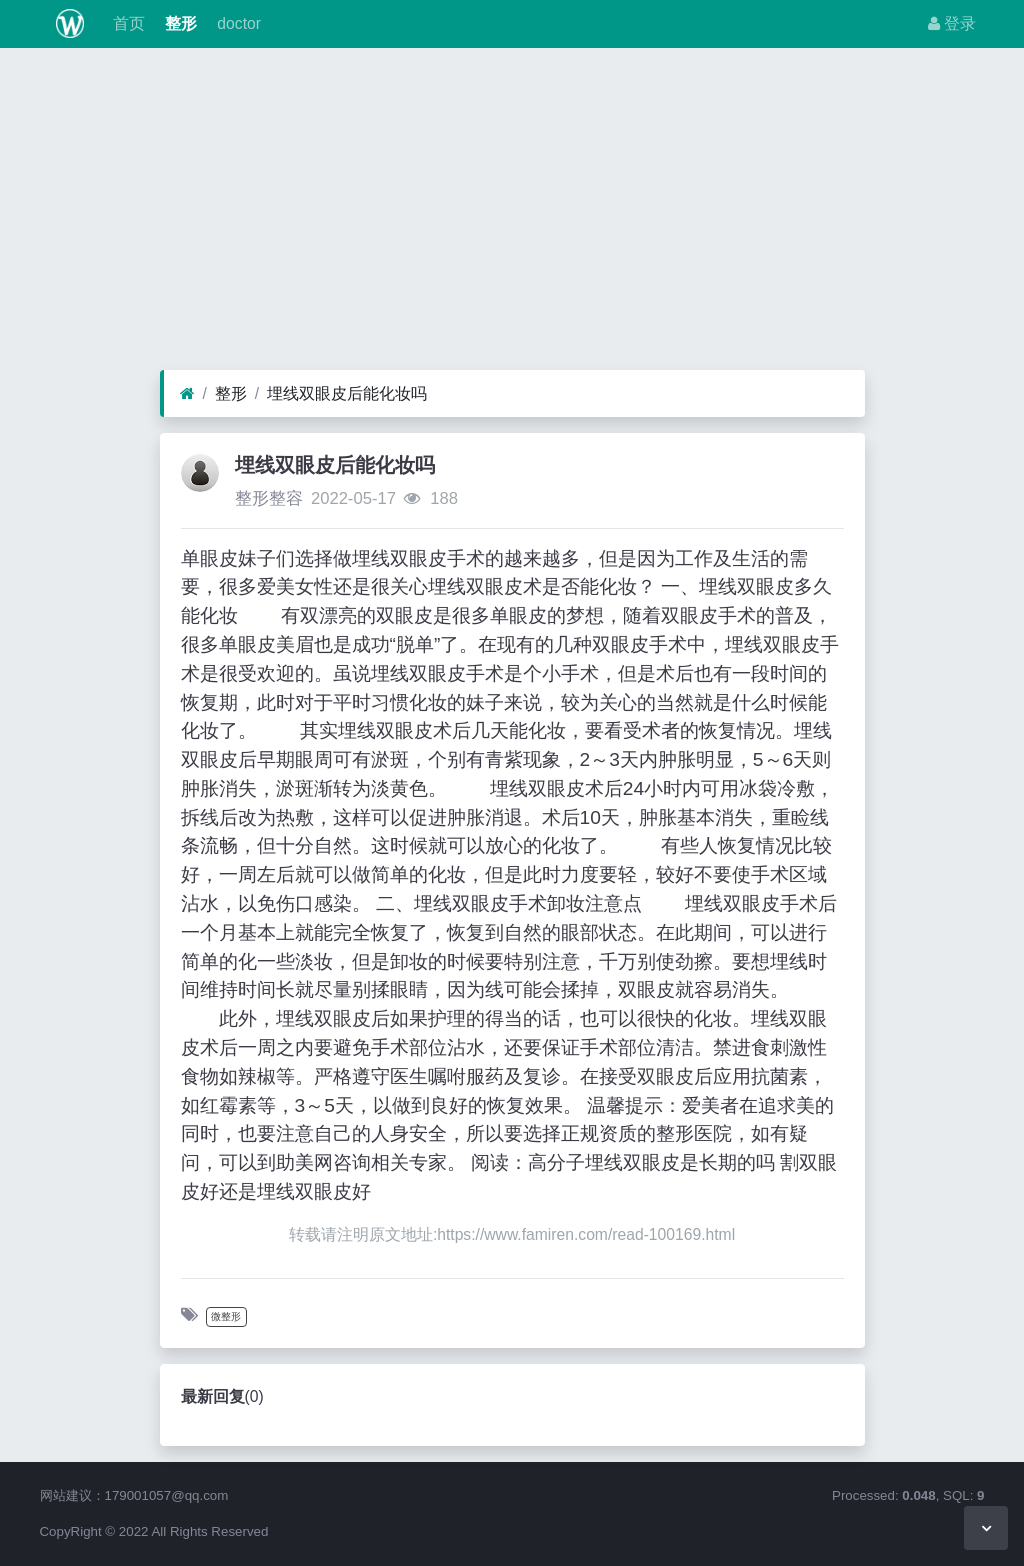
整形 (179, 23)
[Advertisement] (512, 214)
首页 (126, 23)
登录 (952, 23)
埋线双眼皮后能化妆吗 (347, 393)
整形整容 (269, 498)
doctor (237, 23)
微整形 (226, 1316)
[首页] (187, 394)
